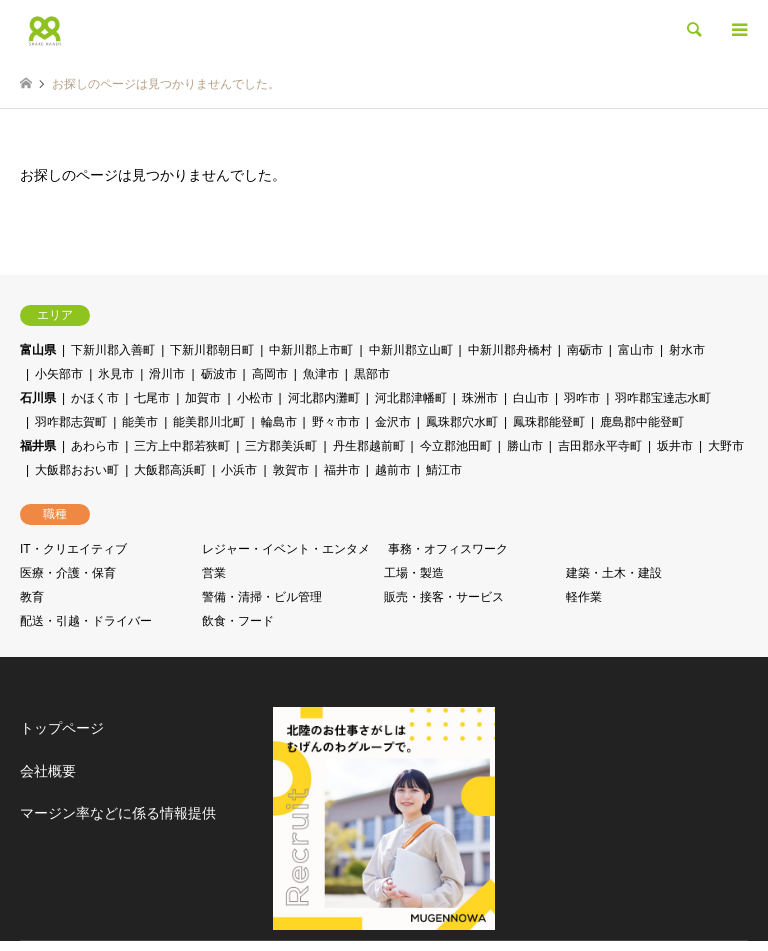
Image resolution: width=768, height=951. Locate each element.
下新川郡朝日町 (212, 350)
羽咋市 (582, 398)
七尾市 (152, 398)
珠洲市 (480, 398)
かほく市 (95, 398)
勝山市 (525, 446)
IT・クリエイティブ (73, 549)
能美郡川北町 (209, 422)
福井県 (38, 446)
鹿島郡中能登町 (642, 422)
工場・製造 (414, 573)
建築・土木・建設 (614, 573)
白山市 (531, 398)
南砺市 (585, 350)
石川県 (38, 398)
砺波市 (219, 374)
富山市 (636, 350)
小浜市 (239, 470)
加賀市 (203, 398)
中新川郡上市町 (311, 350)
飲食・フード (238, 621)
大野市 (726, 446)
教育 (32, 597)
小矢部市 (59, 374)
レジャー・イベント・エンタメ (286, 549)
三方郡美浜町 (281, 446)
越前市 (393, 470)
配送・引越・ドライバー (86, 621)
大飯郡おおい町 (77, 470)
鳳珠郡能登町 (549, 422)
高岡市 (270, 374)
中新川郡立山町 (411, 350)
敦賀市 (291, 470)
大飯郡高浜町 (170, 470)
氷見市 (116, 374)
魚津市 (321, 374)
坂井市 (675, 446)
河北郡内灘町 (324, 398)
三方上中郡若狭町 (182, 446)
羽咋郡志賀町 (71, 422)
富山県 (38, 350)
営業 (214, 573)
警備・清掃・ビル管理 (262, 597)
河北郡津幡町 (411, 398)
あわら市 (95, 446)
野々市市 (336, 422)
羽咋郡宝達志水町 (663, 398)
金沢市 (393, 422)
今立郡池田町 (456, 446)
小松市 (255, 398)
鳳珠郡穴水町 (462, 422)
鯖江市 (444, 470)
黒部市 (372, 374)
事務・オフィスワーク (448, 549)
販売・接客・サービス (444, 597)
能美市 (140, 422)
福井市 (342, 470)
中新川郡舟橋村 (510, 350)
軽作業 (584, 597)
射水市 (687, 350)
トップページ (62, 728)
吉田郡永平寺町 (600, 446)
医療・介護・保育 (68, 573)
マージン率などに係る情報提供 (118, 813)
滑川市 (167, 374)
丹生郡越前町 (369, 446)
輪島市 (279, 422)
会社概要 (48, 771)
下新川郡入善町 (113, 350)
